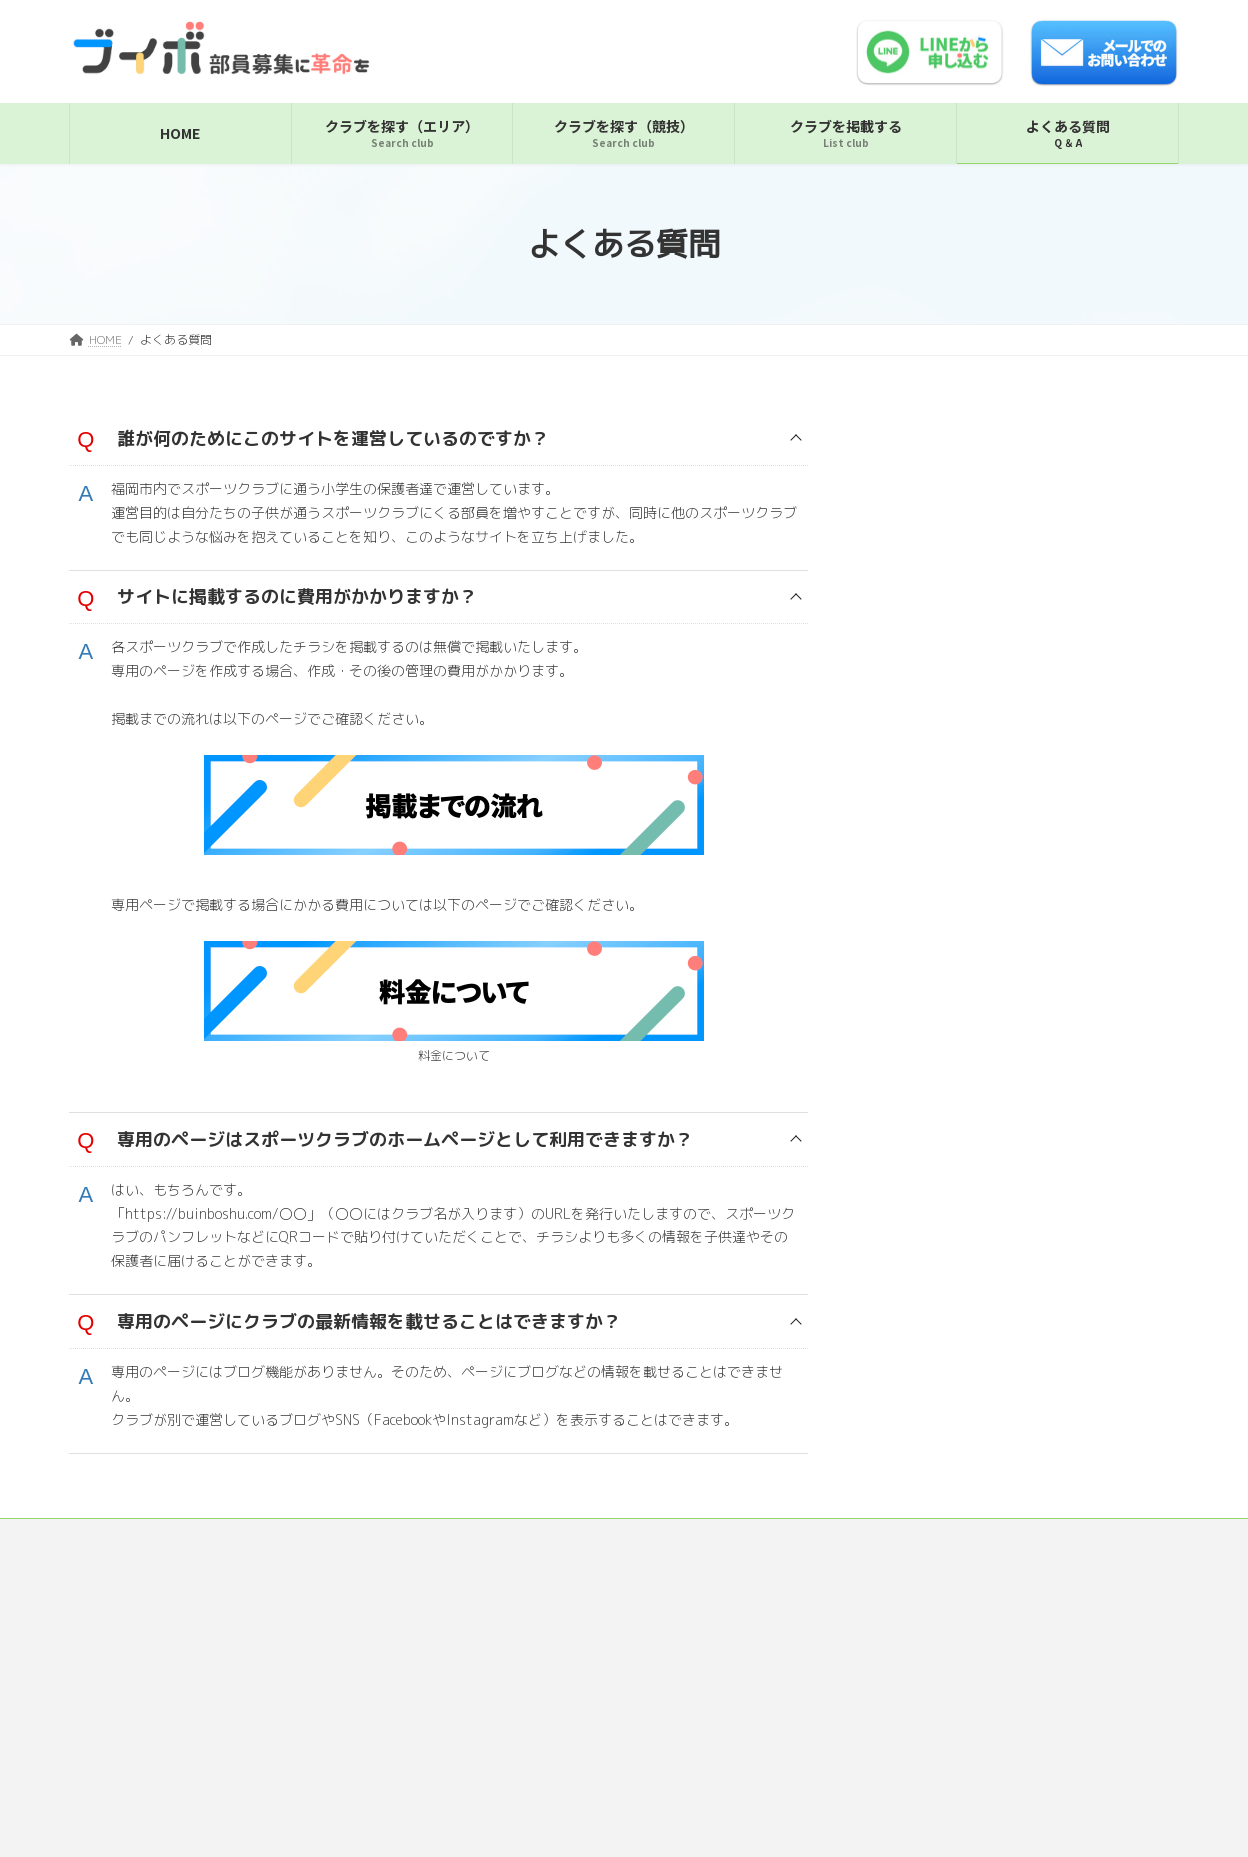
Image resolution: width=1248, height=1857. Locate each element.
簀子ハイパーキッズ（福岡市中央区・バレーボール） (1039, 486)
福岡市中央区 (943, 439)
